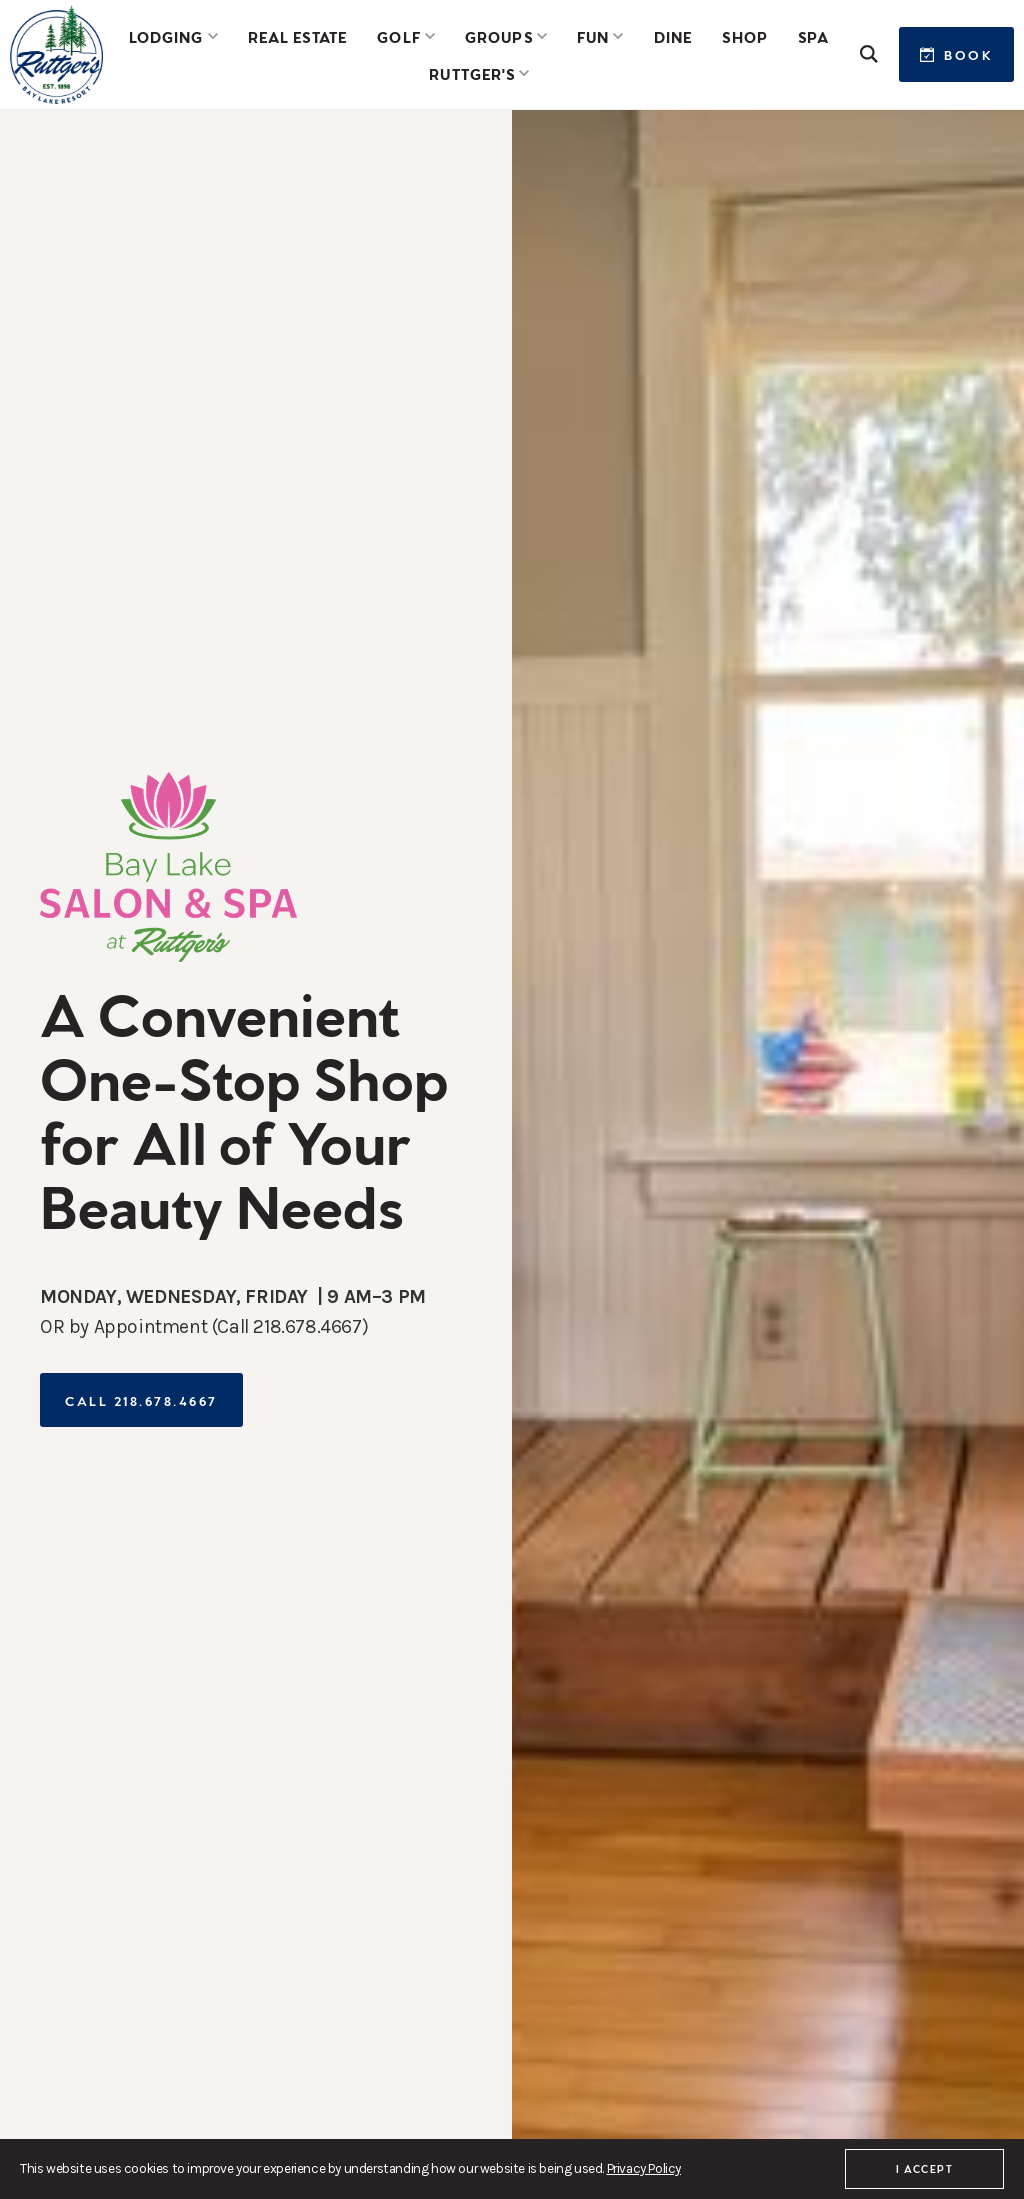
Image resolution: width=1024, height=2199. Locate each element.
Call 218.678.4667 (141, 1399)
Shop (744, 36)
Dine (673, 36)
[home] (56, 54)
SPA (813, 36)
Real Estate (297, 36)
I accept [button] (924, 2168)
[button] (173, 36)
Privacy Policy (644, 2168)
